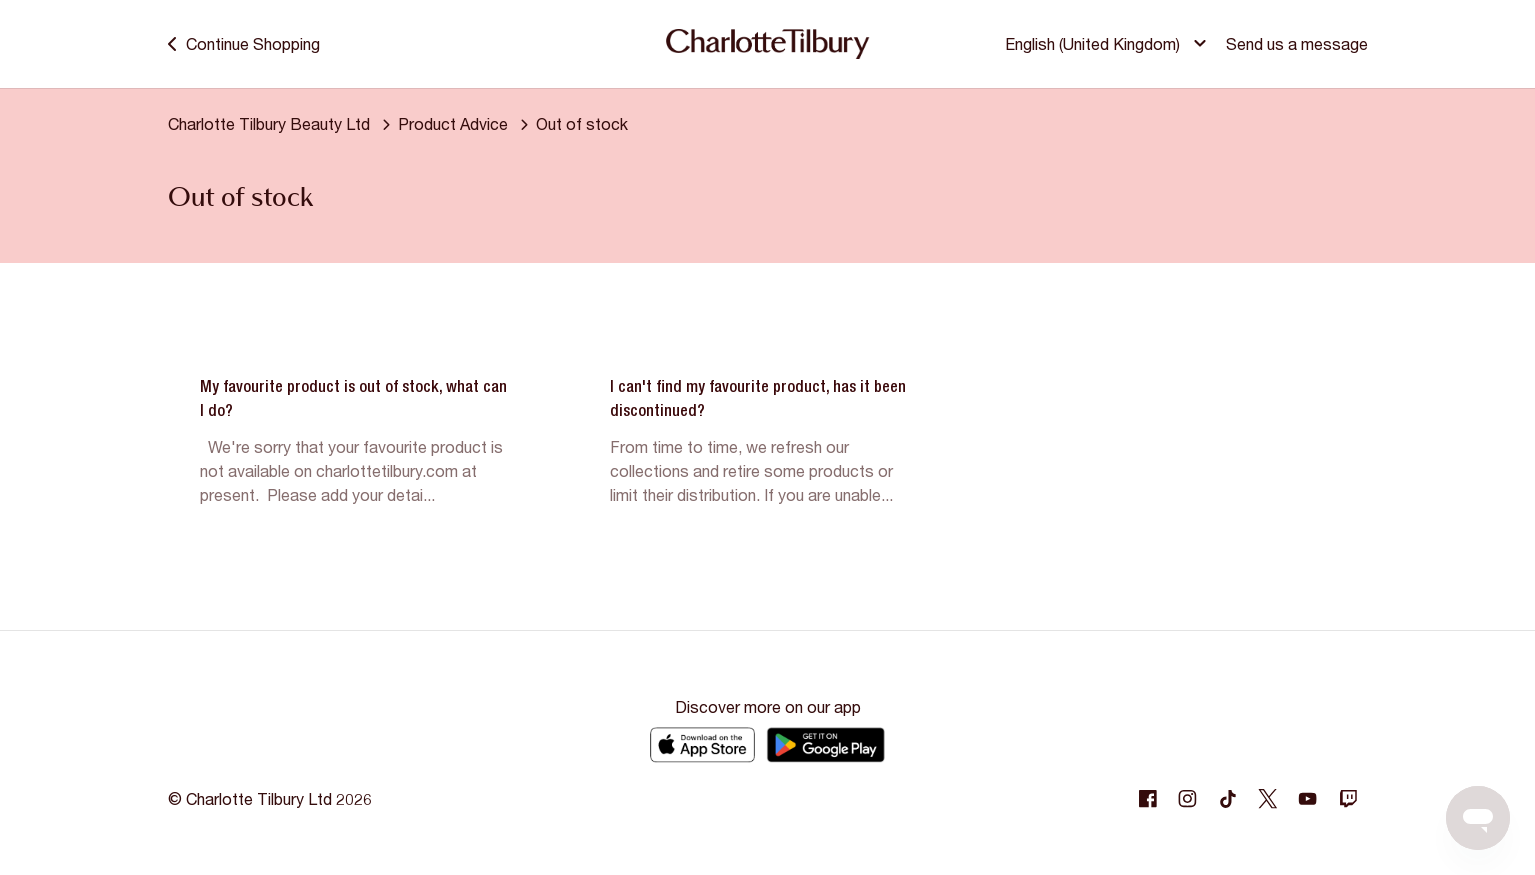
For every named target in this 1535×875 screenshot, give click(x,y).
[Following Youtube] (1308, 799)
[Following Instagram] (1188, 799)
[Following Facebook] (1148, 799)
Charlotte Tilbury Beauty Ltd (269, 123)
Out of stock (582, 123)
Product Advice (453, 123)
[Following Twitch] (1348, 799)
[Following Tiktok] (1228, 799)
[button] (1108, 44)
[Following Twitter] (1268, 799)
